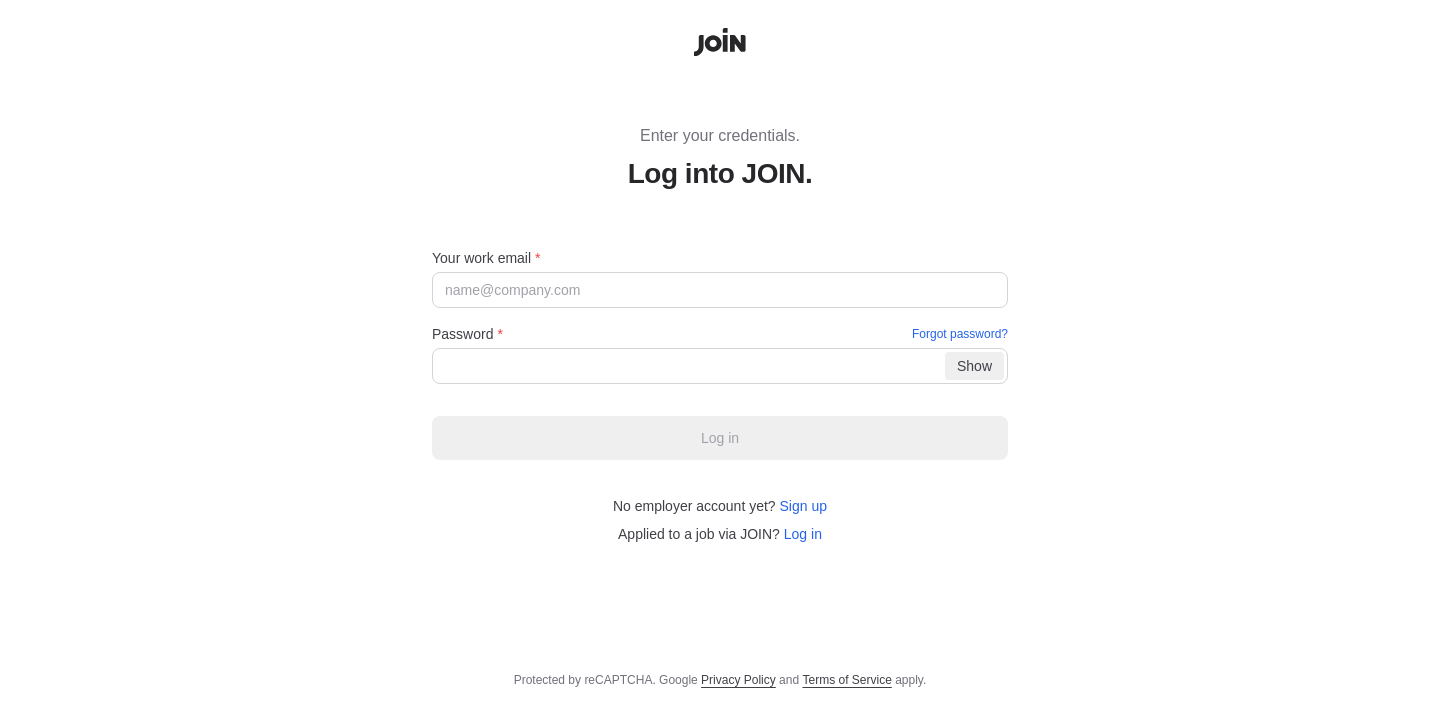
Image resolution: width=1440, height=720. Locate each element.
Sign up (803, 506)
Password (720, 334)
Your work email (486, 258)
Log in (803, 534)
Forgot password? (960, 334)
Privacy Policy (738, 680)
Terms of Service (846, 680)
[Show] (974, 366)
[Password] (720, 366)
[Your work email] (720, 290)
